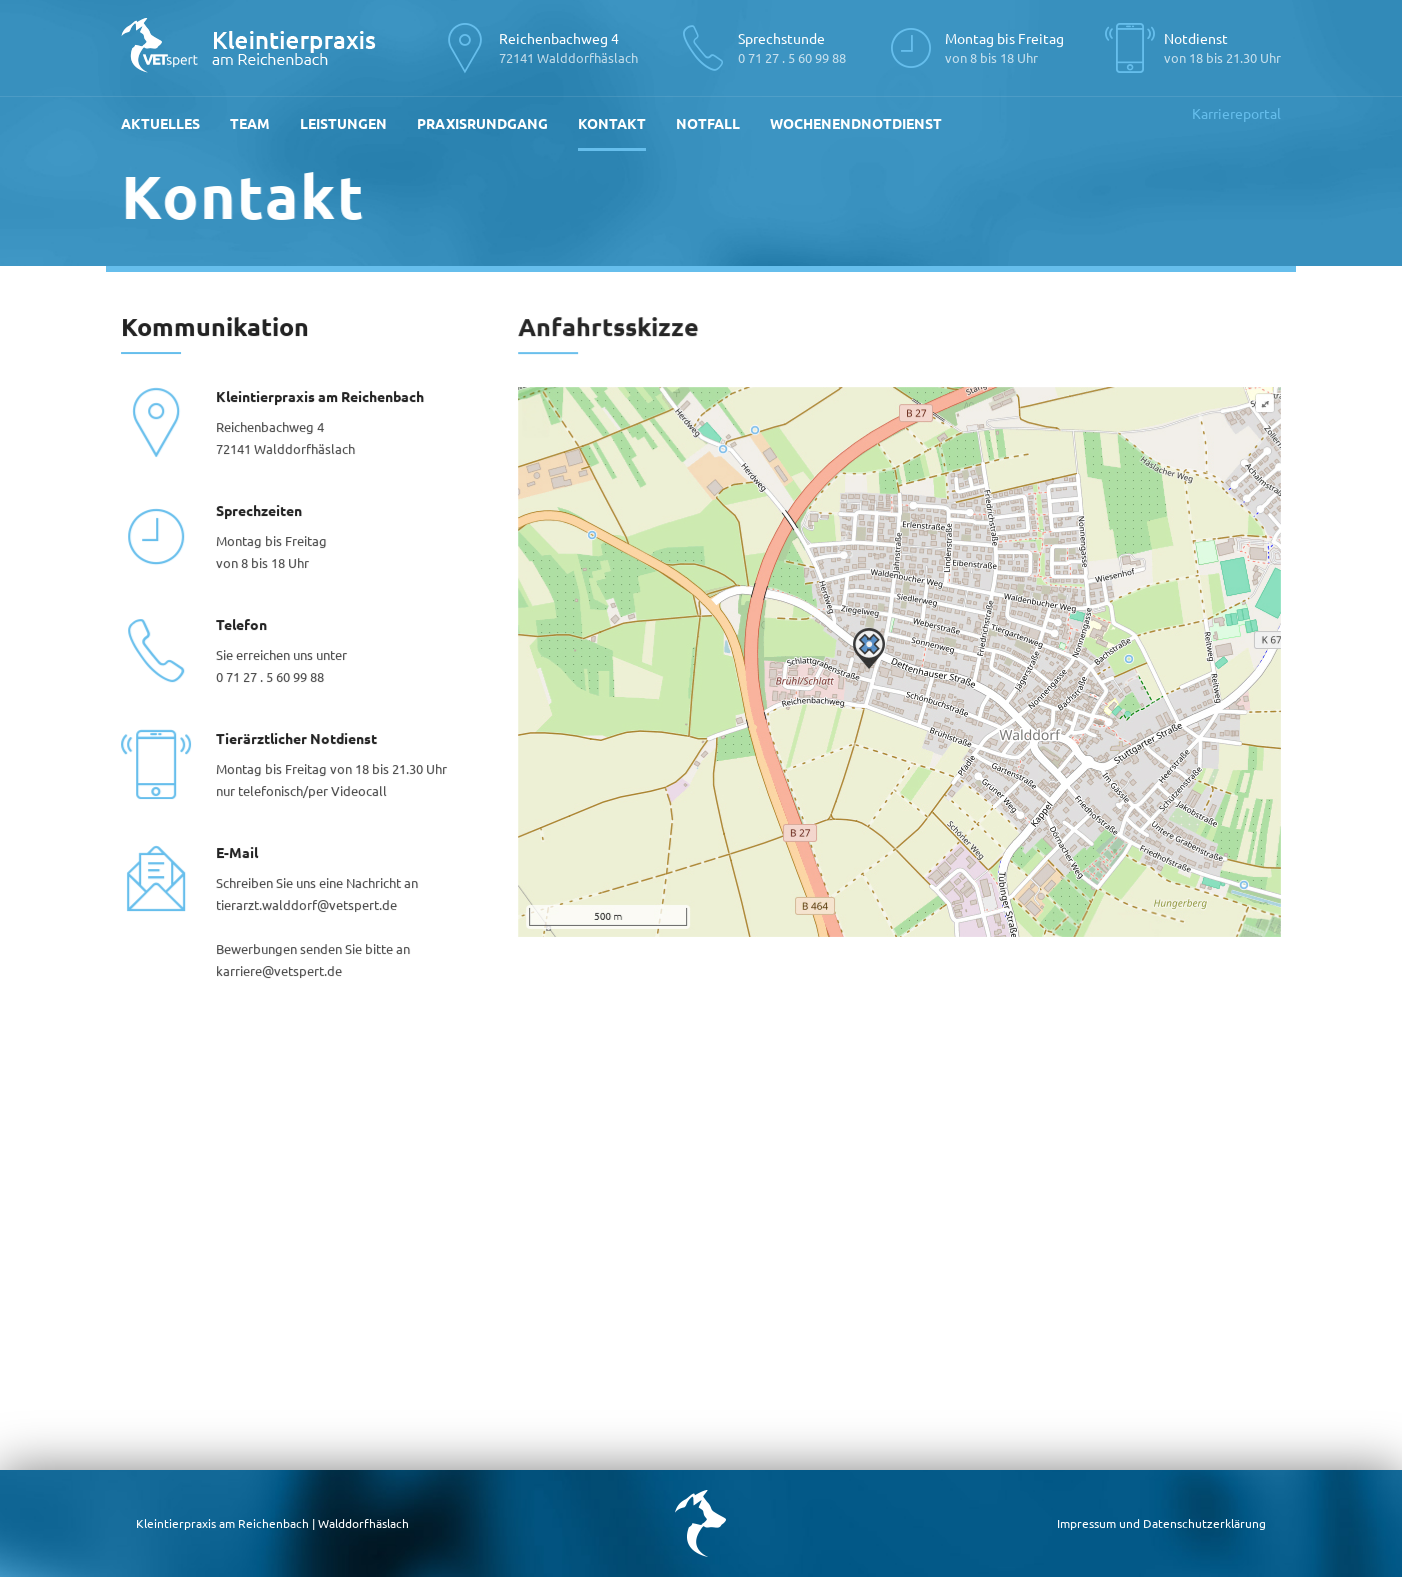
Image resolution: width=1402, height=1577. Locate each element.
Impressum (1086, 1523)
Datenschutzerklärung (1204, 1523)
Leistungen (343, 123)
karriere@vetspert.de (279, 970)
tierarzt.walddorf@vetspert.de (306, 904)
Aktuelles (160, 123)
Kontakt (612, 123)
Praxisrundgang (482, 123)
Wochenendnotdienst (856, 123)
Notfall (708, 123)
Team (250, 123)
